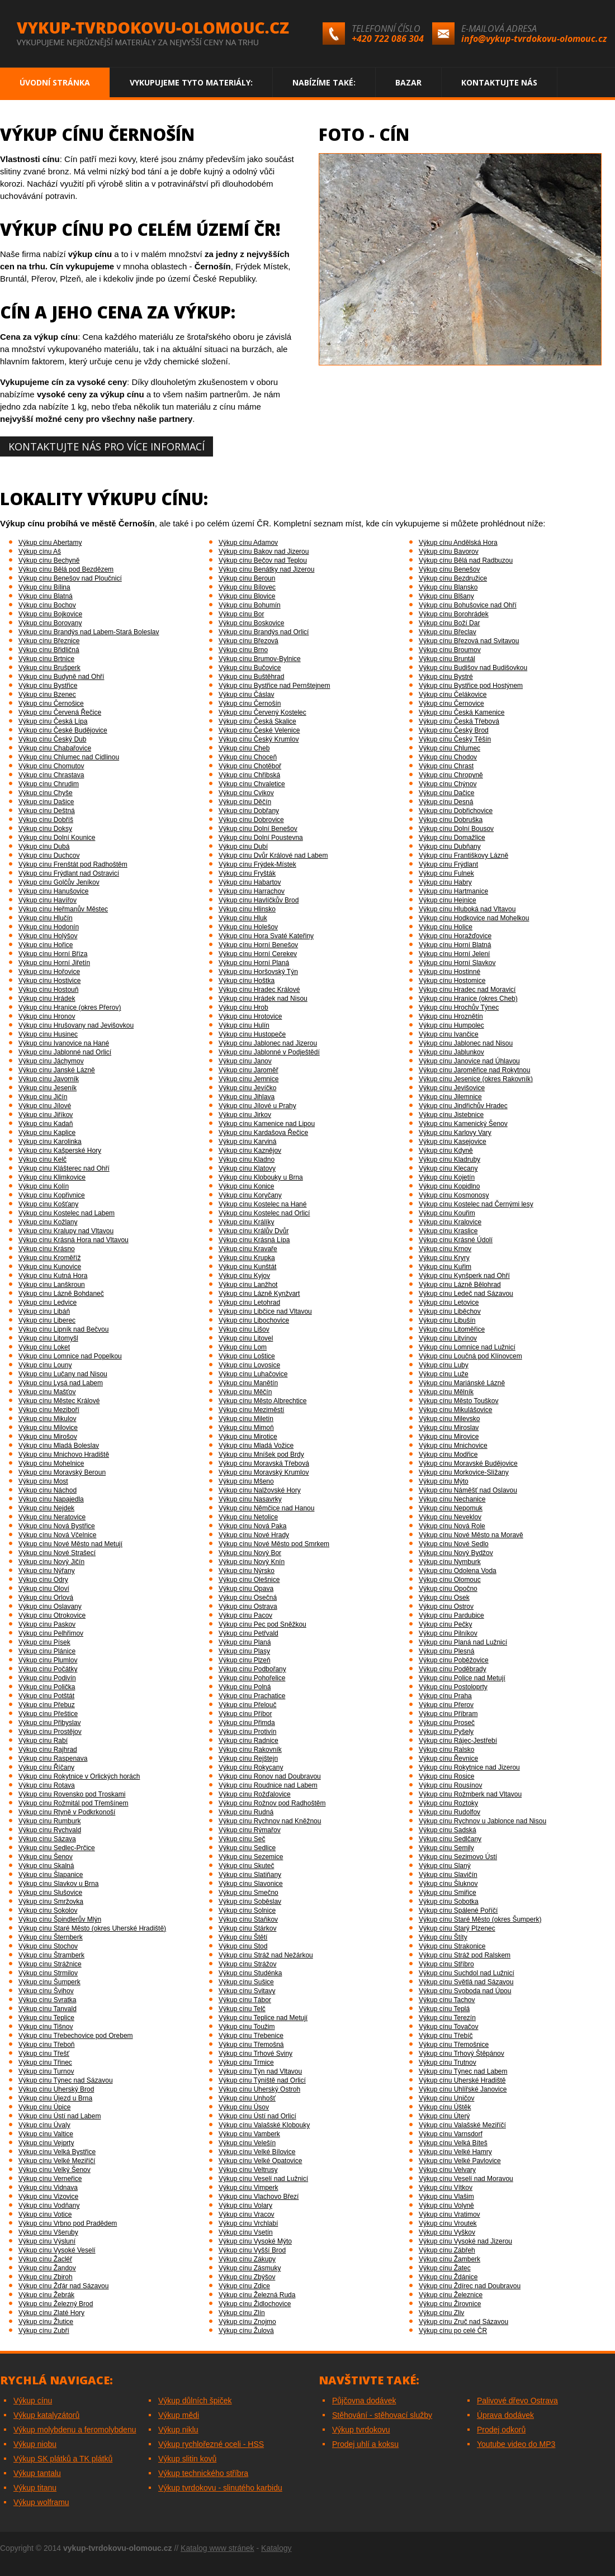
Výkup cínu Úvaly (44, 2125)
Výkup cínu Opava (246, 1589)
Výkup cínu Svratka (47, 2000)
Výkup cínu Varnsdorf (450, 2134)
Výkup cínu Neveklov (450, 1517)
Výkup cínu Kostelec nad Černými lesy (476, 1204)
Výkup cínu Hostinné (449, 972)
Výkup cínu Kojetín (447, 1177)
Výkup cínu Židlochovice (255, 2304)
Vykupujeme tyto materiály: (191, 82)
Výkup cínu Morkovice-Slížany (464, 1472)
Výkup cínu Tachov (447, 2000)
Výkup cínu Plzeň (245, 1660)
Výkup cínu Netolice (248, 1517)
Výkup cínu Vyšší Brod (252, 2250)
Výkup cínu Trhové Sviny (255, 2053)
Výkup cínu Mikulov (47, 1419)
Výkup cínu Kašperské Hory (59, 1150)
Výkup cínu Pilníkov (448, 1633)
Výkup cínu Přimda (247, 1723)
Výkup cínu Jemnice (248, 1079)
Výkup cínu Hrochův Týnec (459, 1007)
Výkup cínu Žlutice (45, 2322)
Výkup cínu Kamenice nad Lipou (267, 1124)
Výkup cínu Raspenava (52, 1758)
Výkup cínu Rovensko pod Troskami (71, 1794)
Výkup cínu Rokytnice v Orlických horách (79, 1776)
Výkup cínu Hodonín (48, 927)
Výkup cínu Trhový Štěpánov (461, 2053)
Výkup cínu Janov (245, 1061)
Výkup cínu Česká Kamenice (461, 712)
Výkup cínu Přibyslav (49, 1723)
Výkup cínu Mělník (446, 1392)
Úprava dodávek (505, 2415)
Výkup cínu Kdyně (446, 1150)
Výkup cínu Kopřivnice (51, 1195)
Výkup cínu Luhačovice (253, 1374)
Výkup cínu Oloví (43, 1589)
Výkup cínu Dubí (243, 846)
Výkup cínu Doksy (45, 829)
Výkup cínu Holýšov (47, 936)
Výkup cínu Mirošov (47, 1437)
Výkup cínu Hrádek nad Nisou (263, 998)
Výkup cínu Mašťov (47, 1392)
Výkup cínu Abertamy (50, 542)
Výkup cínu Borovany (50, 623)
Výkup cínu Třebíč (446, 2036)
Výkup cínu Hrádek (46, 998)
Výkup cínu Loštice (247, 1356)
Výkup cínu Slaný (445, 1866)
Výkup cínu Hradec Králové (259, 990)
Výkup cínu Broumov (450, 650)
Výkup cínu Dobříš (45, 820)
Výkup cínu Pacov (245, 1615)
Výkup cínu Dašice (46, 802)
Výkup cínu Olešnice (249, 1580)
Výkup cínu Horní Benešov (258, 945)
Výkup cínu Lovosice (249, 1365)
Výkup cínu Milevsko (449, 1419)
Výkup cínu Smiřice (447, 1893)
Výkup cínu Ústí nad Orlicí (257, 2116)
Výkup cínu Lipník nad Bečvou (63, 1329)
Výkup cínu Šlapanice (50, 1875)
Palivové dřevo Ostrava (517, 2400)
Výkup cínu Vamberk (249, 2134)
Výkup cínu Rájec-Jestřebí (458, 1741)
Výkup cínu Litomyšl (48, 1338)
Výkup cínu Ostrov (446, 1606)
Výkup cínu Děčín (245, 802)
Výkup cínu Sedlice (247, 1848)
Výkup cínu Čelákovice (452, 694)
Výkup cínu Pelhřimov (50, 1633)
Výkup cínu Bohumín (250, 605)
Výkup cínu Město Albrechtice (262, 1401)
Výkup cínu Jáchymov (51, 1061)
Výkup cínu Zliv (441, 2313)
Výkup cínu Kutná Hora (52, 1276)
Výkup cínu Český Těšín (455, 739)
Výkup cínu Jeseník (47, 1088)
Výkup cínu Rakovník (250, 1749)
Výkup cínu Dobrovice (251, 820)
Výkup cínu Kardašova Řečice (263, 1133)
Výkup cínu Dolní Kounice (56, 838)
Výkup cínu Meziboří (48, 1410)
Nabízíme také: (324, 82)
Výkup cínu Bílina (44, 587)
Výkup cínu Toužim (247, 2027)
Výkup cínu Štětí (243, 1937)
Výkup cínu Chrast (446, 766)
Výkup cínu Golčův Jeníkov (59, 882)
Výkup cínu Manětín (248, 1383)
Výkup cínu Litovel (246, 1338)
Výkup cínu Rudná (246, 1812)
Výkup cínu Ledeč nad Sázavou (466, 1293)
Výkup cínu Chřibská (249, 775)
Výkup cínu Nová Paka (252, 1526)
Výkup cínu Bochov (47, 605)
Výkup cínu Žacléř (45, 2259)
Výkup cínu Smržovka (50, 1901)
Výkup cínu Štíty (443, 1937)
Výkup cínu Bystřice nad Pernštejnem (274, 686)
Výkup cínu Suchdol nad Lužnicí (466, 1973)
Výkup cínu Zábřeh (447, 2250)
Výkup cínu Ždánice (448, 2277)
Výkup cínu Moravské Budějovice (468, 1463)
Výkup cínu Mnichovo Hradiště (63, 1454)
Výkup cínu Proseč (447, 1723)
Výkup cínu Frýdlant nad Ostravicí (68, 873)
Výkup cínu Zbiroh (45, 2277)
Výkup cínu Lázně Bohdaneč (61, 1293)
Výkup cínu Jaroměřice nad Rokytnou (474, 1070)
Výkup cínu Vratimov (449, 2214)
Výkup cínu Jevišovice (452, 1088)
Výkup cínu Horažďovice (455, 936)
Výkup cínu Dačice (446, 793)
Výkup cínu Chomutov (51, 766)
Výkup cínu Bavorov (449, 551)
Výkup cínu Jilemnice (450, 1097)
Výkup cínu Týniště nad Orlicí (262, 2080)
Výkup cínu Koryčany (250, 1195)
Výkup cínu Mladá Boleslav (58, 1445)
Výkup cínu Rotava (46, 1785)
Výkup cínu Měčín (245, 1392)
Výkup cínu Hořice (45, 945)
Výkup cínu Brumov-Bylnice (260, 659)
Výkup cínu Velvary (447, 2170)
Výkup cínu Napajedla (51, 1499)
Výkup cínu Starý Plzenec (457, 1928)
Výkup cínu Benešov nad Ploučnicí (70, 578)
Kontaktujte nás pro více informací (106, 446)
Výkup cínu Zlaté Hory (51, 2313)
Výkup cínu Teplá (444, 2009)
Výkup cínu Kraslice (448, 1231)
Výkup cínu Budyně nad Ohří (61, 677)
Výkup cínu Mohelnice (51, 1463)
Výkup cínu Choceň (248, 757)
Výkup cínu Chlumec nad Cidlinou (68, 757)
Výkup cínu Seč (242, 1839)
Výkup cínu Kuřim (445, 1267)
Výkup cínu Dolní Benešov (258, 829)
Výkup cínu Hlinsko (247, 909)
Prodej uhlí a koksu (365, 2444)
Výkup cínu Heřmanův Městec (63, 909)
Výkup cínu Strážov (247, 1964)
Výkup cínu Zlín (242, 2313)
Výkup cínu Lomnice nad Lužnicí (467, 1347)
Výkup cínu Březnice (48, 641)
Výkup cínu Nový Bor (250, 1553)
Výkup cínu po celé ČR (453, 2331)
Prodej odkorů (501, 2429)
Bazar (408, 82)
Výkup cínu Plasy (244, 1651)
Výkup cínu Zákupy (247, 2259)
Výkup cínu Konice (246, 1186)
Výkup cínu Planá (245, 1642)
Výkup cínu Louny (45, 1365)
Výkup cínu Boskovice (251, 623)
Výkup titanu (34, 2487)
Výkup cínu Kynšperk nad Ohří (464, 1276)
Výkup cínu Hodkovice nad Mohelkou (474, 918)
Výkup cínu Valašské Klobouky (264, 2125)
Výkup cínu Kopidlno (449, 1186)
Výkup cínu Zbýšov (247, 2277)
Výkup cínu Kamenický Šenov (463, 1124)
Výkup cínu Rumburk (49, 1821)
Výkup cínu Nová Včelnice (57, 1535)
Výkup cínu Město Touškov (459, 1401)
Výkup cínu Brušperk (49, 668)
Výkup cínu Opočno (448, 1589)
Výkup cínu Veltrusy (248, 2170)
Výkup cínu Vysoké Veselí (57, 2250)
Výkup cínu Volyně (446, 2205)
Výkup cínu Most (43, 1481)
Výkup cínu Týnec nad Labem (463, 2071)
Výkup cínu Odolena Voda (457, 1571)
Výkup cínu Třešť (43, 2053)
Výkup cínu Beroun (247, 578)
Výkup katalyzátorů (46, 2415)
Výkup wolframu (41, 2502)
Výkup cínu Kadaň (45, 1124)
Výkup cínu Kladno (247, 1159)
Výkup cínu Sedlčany (450, 1839)
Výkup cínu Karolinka (50, 1142)
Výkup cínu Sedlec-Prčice (56, 1848)
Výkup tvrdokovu (361, 2429)
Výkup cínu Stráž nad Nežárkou (266, 1955)
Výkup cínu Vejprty (46, 2143)
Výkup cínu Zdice (244, 2286)
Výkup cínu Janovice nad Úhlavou (469, 1061)
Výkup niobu (34, 2444)
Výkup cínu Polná (245, 1687)
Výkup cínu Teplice (46, 2018)
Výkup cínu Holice (445, 927)
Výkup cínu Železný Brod (55, 2304)
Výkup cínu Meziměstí (251, 1410)
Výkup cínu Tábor (245, 2000)
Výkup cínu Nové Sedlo (454, 1544)
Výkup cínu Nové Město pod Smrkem (274, 1544)
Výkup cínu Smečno (248, 1893)
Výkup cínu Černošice (51, 703)
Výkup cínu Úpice (44, 2107)
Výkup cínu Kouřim (447, 1213)
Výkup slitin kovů (187, 2458)
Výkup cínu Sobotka (449, 1901)
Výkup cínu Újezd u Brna (55, 2098)
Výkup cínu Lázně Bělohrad (460, 1285)
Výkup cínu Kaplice (46, 1133)
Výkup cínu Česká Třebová (459, 721)
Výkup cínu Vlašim (446, 2196)
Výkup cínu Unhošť (247, 2098)
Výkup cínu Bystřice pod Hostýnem (471, 686)
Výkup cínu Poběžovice (454, 1660)
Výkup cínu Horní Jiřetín (54, 963)
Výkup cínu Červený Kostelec (262, 712)
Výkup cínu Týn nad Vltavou (260, 2071)
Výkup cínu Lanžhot (248, 1285)
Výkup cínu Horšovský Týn (258, 972)
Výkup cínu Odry (43, 1580)
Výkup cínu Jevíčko (247, 1088)
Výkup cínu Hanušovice (53, 891)
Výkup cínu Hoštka (247, 981)
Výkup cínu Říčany (46, 1767)
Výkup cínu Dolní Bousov (456, 829)
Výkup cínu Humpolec (451, 1025)
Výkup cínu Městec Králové (59, 1401)
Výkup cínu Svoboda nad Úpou (465, 1991)
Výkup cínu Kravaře (248, 1249)
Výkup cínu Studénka (250, 1973)
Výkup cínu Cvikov (246, 793)
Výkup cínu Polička (46, 1687)
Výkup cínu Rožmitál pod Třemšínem (73, 1803)
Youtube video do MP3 (516, 2444)
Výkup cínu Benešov (449, 569)
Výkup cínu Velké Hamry (455, 2152)
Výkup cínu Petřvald (248, 1633)
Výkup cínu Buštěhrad (251, 677)
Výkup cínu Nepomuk (450, 1508)
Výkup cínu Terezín (447, 2018)
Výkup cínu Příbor (245, 1714)
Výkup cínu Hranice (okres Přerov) (69, 1007)
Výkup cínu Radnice (248, 1741)
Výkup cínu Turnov (46, 2071)
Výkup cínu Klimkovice (52, 1177)
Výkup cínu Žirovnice (450, 2304)
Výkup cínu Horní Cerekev (258, 954)
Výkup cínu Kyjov (244, 1276)
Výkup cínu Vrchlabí (248, 2223)
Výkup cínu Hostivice (49, 981)
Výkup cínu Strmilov (48, 1973)
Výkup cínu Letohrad (249, 1302)
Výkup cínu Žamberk (449, 2259)
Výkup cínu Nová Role (452, 1526)
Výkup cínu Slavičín (448, 1875)
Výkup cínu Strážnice (50, 1964)
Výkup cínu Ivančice (449, 1034)
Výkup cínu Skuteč (246, 1866)
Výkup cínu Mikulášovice (455, 1410)
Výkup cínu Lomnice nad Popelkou (70, 1356)
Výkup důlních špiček (195, 2400)
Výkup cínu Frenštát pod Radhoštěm (72, 864)
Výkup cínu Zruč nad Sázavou (463, 2322)
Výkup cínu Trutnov (447, 2062)
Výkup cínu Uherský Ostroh (259, 2089)
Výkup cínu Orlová (45, 1597)
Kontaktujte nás (499, 82)
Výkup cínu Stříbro (446, 1964)
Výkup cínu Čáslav (246, 694)
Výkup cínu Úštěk (445, 2107)
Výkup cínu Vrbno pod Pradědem (67, 2223)
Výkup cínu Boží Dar (449, 623)
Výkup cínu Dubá (43, 846)
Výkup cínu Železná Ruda (257, 2295)
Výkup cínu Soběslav (250, 1901)
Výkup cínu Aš (39, 551)
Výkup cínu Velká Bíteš (453, 2143)
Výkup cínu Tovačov (449, 2027)
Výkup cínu (32, 2400)
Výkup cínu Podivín (47, 1678)
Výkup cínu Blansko (448, 587)
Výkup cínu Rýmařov (250, 1830)
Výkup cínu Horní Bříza (52, 954)
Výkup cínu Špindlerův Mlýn (59, 1919)
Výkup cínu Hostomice (452, 981)
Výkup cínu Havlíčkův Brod (259, 900)
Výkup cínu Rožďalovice (255, 1794)
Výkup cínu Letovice (449, 1302)
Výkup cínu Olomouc (450, 1580)
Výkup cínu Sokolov (47, 1910)
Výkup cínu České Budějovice (62, 730)
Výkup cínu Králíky (246, 1222)
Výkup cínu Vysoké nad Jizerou (465, 2241)
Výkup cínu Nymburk (450, 1562)
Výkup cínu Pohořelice (252, 1678)
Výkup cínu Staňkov (248, 1919)
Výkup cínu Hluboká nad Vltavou (467, 909)
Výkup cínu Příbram (448, 1714)
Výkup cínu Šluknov (448, 1884)
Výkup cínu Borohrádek (454, 614)
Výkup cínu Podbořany (252, 1669)
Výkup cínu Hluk (243, 918)
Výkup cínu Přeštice (48, 1714)
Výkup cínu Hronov (46, 1016)
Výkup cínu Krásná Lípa (254, 1240)
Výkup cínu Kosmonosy (454, 1195)
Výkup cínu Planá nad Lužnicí (463, 1642)
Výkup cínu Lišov (244, 1329)
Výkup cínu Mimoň (246, 1428)
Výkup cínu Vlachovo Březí (259, 2196)
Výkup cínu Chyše (45, 793)
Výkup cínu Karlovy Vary (455, 1133)
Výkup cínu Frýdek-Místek (257, 864)
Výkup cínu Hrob (243, 1007)
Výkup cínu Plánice (46, 1651)
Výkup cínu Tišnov (45, 2027)
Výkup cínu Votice (45, 2214)
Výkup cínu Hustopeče (252, 1034)
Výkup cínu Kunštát (247, 1267)
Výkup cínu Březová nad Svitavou (469, 641)
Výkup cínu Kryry (444, 1258)
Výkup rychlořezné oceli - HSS (211, 2444)
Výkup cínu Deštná (46, 811)
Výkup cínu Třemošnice (454, 2045)
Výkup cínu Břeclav (447, 632)
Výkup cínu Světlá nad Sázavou (466, 1982)
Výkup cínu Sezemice (251, 1857)
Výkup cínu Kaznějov (250, 1150)
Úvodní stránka (55, 82)
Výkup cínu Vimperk (248, 2188)
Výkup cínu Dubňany (450, 846)
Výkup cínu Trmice (246, 2062)
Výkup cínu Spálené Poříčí (458, 1910)
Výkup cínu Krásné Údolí (456, 1240)
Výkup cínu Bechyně (48, 560)
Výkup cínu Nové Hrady (254, 1535)
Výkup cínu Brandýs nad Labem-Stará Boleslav (88, 632)
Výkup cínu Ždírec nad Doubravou (470, 2286)
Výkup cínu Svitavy (247, 1991)
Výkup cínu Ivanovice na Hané (63, 1043)
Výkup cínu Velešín (247, 2143)
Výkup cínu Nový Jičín (51, 1562)
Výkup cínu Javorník (48, 1079)
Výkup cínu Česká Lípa (52, 721)
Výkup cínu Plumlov (47, 1660)
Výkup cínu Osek (444, 1597)
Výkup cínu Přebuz (46, 1705)
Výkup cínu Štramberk (51, 1955)
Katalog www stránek (217, 2548)
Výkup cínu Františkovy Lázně (463, 855)
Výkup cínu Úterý (444, 2116)
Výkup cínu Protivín (247, 1732)
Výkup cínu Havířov (47, 900)
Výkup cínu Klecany (448, 1168)
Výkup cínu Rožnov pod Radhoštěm (272, 1803)
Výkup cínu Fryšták (247, 873)
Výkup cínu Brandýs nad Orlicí (264, 632)
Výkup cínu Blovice (247, 596)
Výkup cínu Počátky (47, 1669)
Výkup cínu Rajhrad (47, 1749)
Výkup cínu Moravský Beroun (62, 1472)
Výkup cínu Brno (243, 650)
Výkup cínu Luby (444, 1365)
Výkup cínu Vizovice (48, 2196)
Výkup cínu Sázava (47, 1839)
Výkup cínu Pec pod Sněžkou (262, 1624)
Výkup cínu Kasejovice (452, 1142)
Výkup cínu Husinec (48, 1034)
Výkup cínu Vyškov (447, 2232)
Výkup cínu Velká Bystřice (57, 2152)
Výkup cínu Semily (446, 1848)
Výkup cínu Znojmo (247, 2322)
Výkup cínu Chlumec (449, 748)
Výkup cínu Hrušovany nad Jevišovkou (76, 1025)
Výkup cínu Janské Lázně (56, 1070)
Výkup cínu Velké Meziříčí (56, 2161)
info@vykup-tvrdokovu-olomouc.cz (534, 38)
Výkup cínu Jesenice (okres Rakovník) (476, 1079)
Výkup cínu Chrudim (48, 784)
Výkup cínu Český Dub (52, 739)
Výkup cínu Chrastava (51, 775)
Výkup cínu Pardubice (451, 1615)
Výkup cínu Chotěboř (250, 766)
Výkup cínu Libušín (447, 1320)
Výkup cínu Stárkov (247, 1928)
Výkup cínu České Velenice (259, 730)
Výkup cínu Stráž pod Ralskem (464, 1955)
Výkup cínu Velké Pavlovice (460, 2161)
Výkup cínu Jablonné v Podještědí (269, 1052)
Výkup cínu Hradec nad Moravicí (467, 990)
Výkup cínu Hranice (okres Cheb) (468, 998)
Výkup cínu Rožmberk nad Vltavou (470, 1794)
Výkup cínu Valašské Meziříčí (462, 2125)
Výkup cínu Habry (445, 882)
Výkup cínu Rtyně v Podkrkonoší (66, 1812)
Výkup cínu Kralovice (450, 1222)
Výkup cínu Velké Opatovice (260, 2161)
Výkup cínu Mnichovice (453, 1445)
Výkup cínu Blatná (45, 596)
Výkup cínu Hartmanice (453, 891)
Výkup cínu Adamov (248, 542)
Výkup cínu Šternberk (50, 1937)
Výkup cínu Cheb (244, 748)
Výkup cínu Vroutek (448, 2223)
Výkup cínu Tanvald (47, 2009)
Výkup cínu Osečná (248, 1597)
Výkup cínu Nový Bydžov (456, 1553)
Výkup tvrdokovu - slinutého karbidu (220, 2487)
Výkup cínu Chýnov (447, 784)
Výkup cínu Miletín (246, 1419)
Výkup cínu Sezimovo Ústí (458, 1857)
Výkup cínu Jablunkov (451, 1052)
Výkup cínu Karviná (247, 1142)
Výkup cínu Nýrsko (247, 1571)
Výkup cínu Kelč (42, 1159)
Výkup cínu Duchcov (48, 855)
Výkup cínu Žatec (445, 2268)
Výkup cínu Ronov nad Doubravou (270, 1776)
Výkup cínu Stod (243, 1946)
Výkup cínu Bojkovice (50, 614)
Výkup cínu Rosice (446, 1776)
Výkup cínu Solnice (247, 1910)
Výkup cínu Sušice (246, 1982)
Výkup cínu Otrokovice (52, 1615)
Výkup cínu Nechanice (452, 1499)
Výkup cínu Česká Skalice (257, 721)
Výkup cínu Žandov (47, 2268)
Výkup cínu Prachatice (252, 1696)
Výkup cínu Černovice (451, 703)
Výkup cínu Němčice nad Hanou (266, 1508)
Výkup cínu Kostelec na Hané (262, 1204)
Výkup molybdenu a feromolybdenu (74, 2429)
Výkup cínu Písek (44, 1642)
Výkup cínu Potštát (46, 1696)
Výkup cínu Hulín (244, 1025)
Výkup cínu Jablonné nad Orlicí (64, 1052)
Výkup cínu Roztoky (448, 1803)
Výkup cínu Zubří (43, 2331)
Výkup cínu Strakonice (452, 1946)
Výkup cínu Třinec (45, 2062)
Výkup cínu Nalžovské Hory (260, 1490)
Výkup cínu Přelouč (247, 1705)
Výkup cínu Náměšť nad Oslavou (468, 1490)
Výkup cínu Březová (248, 641)
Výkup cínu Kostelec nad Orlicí (264, 1213)
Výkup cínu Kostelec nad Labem (66, 1213)
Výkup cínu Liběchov (450, 1311)
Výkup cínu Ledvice (47, 1302)
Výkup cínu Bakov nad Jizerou (264, 551)
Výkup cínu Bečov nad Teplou (263, 560)
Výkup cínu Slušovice (50, 1893)
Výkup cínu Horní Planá (254, 963)
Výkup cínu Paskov (46, 1624)
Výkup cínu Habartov (250, 882)
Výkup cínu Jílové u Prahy (257, 1106)
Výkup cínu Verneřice (50, 2179)
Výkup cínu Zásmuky (250, 2268)
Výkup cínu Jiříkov (45, 1115)
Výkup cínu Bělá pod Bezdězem (65, 569)
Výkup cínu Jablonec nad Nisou (466, 1043)
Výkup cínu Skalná (46, 1866)
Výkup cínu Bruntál (447, 659)
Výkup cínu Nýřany (46, 1571)
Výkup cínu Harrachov (252, 891)
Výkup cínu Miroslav (449, 1428)
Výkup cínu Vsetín (246, 2232)
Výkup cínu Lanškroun (51, 1285)
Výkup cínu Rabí (43, 1741)
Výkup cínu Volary (245, 2205)
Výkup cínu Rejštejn (248, 1758)
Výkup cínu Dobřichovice (456, 811)
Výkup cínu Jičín (42, 1097)
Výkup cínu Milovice (48, 1428)
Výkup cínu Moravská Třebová (264, 1463)
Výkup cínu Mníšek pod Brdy (261, 1454)
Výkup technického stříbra (203, 2473)
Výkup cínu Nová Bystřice (56, 1526)
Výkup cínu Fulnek (446, 873)
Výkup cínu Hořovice (49, 972)
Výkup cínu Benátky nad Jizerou (266, 569)
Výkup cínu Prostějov (50, 1732)
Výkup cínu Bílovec (247, 587)
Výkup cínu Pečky (445, 1624)
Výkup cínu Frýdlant (448, 864)
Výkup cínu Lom (243, 1347)
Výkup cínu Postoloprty (453, 1687)
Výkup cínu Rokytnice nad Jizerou (469, 1767)
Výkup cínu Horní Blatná (455, 945)
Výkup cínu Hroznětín (451, 1016)
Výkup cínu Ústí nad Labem (59, 2116)
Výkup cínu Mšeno (246, 1481)
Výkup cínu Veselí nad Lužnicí (263, 2179)
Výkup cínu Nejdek (46, 1508)
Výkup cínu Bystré (446, 677)
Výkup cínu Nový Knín (252, 1562)
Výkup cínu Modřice (448, 1454)
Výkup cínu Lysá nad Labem (60, 1383)
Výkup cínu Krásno (46, 1249)
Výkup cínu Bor (241, 614)
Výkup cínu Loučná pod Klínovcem (470, 1356)
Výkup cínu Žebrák (46, 2295)
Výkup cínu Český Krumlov (259, 739)
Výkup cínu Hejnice (447, 900)
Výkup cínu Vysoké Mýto (255, 2241)
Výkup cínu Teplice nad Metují (263, 2018)
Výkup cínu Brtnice (46, 659)
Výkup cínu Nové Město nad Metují (70, 1544)
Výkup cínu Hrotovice (250, 1016)
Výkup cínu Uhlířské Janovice (463, 2089)
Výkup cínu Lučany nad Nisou (62, 1374)
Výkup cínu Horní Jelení (454, 954)
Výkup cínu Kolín (43, 1186)
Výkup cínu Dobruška (450, 820)
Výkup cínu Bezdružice (453, 578)
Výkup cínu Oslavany (50, 1606)
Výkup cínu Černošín (250, 703)
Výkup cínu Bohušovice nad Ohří (468, 605)
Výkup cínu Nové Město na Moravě (471, 1535)
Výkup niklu (178, 2429)
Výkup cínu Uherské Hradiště (462, 2080)
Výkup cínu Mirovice (449, 1437)
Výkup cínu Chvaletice (252, 784)
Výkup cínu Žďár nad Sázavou (63, 2286)
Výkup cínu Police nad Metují (462, 1678)
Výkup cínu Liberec (46, 1320)
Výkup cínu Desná (446, 802)
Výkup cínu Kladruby (449, 1159)
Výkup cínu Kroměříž (49, 1258)
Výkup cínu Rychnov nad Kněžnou (270, 1821)
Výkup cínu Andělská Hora (458, 542)
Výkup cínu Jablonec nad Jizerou (268, 1043)
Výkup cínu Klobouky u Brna (261, 1177)
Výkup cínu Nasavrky (250, 1499)
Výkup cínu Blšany (446, 596)
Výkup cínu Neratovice (52, 1517)
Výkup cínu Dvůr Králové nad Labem (273, 855)
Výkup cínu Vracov (247, 2214)
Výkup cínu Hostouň (48, 990)
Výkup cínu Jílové (44, 1106)
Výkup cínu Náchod (47, 1490)
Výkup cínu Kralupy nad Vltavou (65, 1231)
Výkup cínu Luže (444, 1374)
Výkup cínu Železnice (450, 2295)
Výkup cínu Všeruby (48, 2232)
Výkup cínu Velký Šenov (54, 2170)
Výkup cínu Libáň (44, 1311)
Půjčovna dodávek (364, 2400)
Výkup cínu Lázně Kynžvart (259, 1293)
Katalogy (276, 2548)
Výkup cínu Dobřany (249, 811)
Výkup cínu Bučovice (250, 668)
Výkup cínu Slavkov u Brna (58, 1884)
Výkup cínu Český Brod (454, 730)
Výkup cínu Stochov (48, 1946)
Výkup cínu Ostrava (248, 1606)
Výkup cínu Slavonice (251, 1884)
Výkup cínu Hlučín (45, 918)
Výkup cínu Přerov (446, 1705)
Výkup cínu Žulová (246, 2331)
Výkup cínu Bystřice (47, 686)
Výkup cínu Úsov (244, 2107)
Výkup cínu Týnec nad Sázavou (65, 2080)
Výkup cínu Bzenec (47, 694)
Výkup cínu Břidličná (48, 650)
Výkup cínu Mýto (444, 1481)
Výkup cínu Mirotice (248, 1437)
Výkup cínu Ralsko (446, 1749)
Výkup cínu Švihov (46, 1991)
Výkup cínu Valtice (45, 2134)
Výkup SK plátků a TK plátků (62, 2458)
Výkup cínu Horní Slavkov (457, 963)
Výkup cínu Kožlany (47, 1222)
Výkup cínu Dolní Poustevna (261, 838)
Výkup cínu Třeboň (46, 2045)
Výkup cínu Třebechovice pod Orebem (75, 2036)
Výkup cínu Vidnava (48, 2188)
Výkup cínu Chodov (448, 757)
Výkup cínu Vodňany (48, 2205)
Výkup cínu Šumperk (49, 1982)
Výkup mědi (178, 2415)
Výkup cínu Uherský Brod (56, 2089)
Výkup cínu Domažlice (452, 838)
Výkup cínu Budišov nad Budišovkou (473, 668)
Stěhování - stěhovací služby (382, 2415)
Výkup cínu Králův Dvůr (253, 1231)
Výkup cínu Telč (242, 2009)
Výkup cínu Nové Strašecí (57, 1553)
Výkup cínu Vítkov (445, 2188)
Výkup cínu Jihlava (247, 1097)
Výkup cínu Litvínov (448, 1338)
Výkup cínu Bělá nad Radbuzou (466, 560)
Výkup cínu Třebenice (251, 2036)
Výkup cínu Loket (44, 1347)
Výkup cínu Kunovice (49, 1267)
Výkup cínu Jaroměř (248, 1070)
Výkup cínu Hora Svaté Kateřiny (266, 936)
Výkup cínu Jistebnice (451, 1115)
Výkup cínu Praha (445, 1696)
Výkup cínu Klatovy (247, 1168)
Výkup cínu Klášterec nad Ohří (64, 1168)
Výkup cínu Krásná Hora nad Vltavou (73, 1240)
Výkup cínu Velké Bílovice (257, 2152)
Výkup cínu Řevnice (448, 1758)
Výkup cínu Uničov (446, 2098)
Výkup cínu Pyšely (446, 1732)
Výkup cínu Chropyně (451, 775)
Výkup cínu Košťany (48, 1204)
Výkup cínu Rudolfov (449, 1812)
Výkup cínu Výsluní (46, 2241)
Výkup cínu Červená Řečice (59, 712)
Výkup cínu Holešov (248, 927)
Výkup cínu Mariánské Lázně (462, 1383)
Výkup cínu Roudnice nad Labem (268, 1785)
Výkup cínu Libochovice (254, 1320)
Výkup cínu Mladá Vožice (256, 1445)
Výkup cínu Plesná (446, 1651)
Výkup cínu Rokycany (251, 1767)
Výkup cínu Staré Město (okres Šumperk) (480, 1919)
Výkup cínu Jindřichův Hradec (463, 1106)
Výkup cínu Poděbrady (452, 1669)
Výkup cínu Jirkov (245, 1115)
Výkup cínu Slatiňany (250, 1875)
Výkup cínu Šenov (45, 1857)
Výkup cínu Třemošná (251, 2045)
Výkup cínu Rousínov (450, 1785)
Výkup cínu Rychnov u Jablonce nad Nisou (482, 1821)
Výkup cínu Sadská (447, 1830)
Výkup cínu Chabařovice (54, 748)
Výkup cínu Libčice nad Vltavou (265, 1311)
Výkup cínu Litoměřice (452, 1329)
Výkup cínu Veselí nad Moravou (466, 2179)
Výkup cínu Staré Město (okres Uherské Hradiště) (92, 1928)
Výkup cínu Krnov (445, 1249)
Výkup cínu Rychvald (49, 1830)
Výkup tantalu (37, 2473)
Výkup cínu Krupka (247, 1258)
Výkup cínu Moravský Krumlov (264, 1472)
